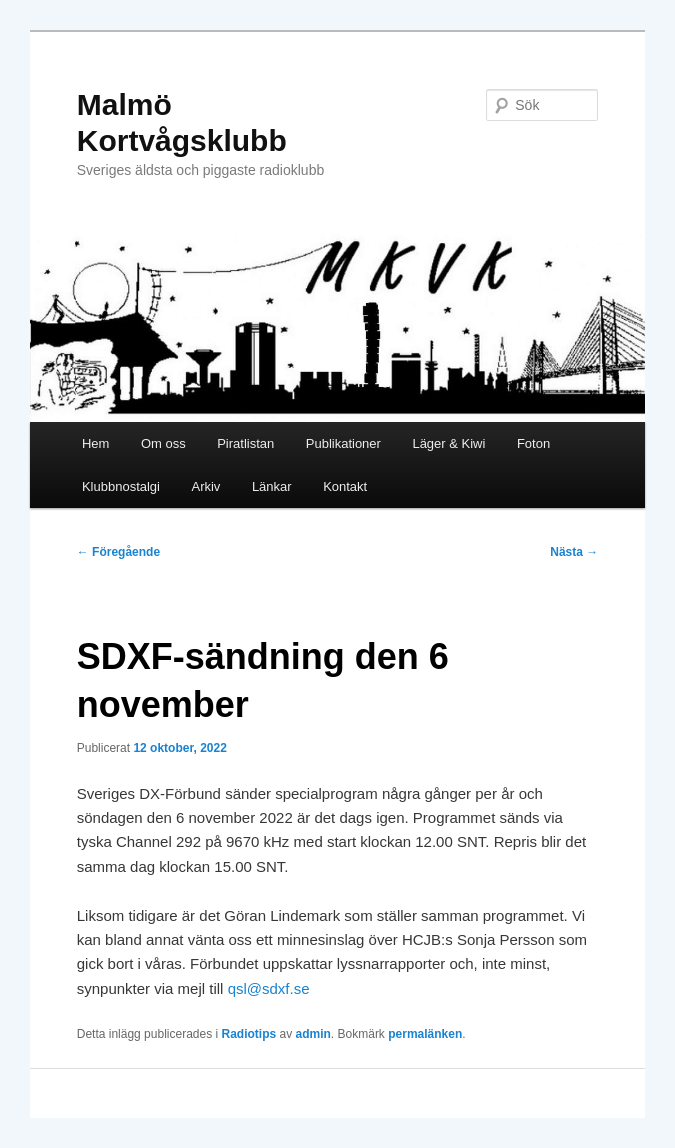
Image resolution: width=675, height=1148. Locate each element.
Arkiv (205, 486)
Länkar (272, 486)
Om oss (163, 443)
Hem (95, 443)
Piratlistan (245, 443)
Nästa (574, 552)
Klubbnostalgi (121, 486)
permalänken (425, 1034)
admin (313, 1034)
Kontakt (345, 486)
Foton (533, 443)
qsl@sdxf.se (269, 988)
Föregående (118, 552)
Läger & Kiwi (448, 443)
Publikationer (343, 443)
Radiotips (249, 1034)
